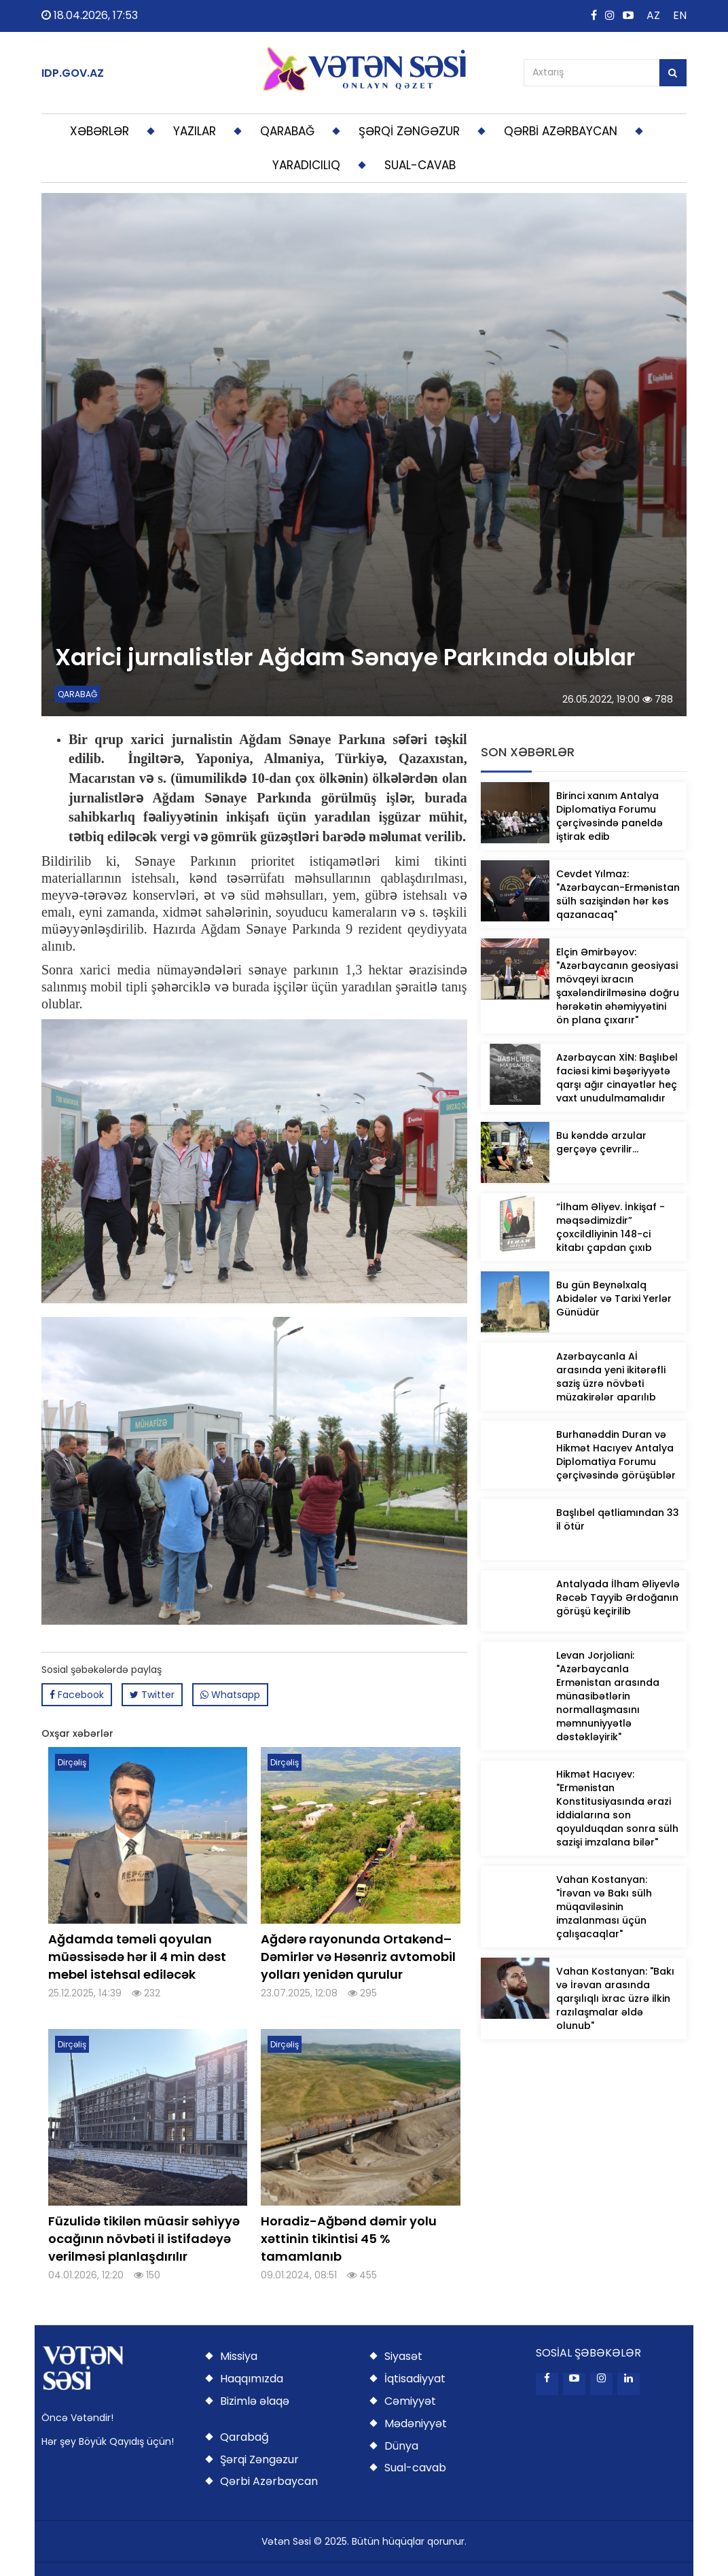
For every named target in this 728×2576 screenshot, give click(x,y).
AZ (653, 15)
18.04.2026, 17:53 (89, 15)
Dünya (401, 2446)
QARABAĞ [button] (287, 131)
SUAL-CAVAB (420, 165)
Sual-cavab (415, 2467)
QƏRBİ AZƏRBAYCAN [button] (560, 131)
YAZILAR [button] (194, 131)
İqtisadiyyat (414, 2378)
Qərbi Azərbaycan (269, 2481)
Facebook (77, 1694)
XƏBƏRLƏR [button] (99, 131)
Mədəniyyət (415, 2423)
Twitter (152, 1694)
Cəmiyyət (410, 2401)
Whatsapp (230, 1694)
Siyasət (403, 2356)
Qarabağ (244, 2437)
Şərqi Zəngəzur (259, 2459)
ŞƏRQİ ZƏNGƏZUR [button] (409, 131)
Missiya (238, 2356)
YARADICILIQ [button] (306, 165)
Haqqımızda (251, 2378)
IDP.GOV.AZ (72, 73)
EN (680, 15)
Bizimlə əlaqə (254, 2401)
